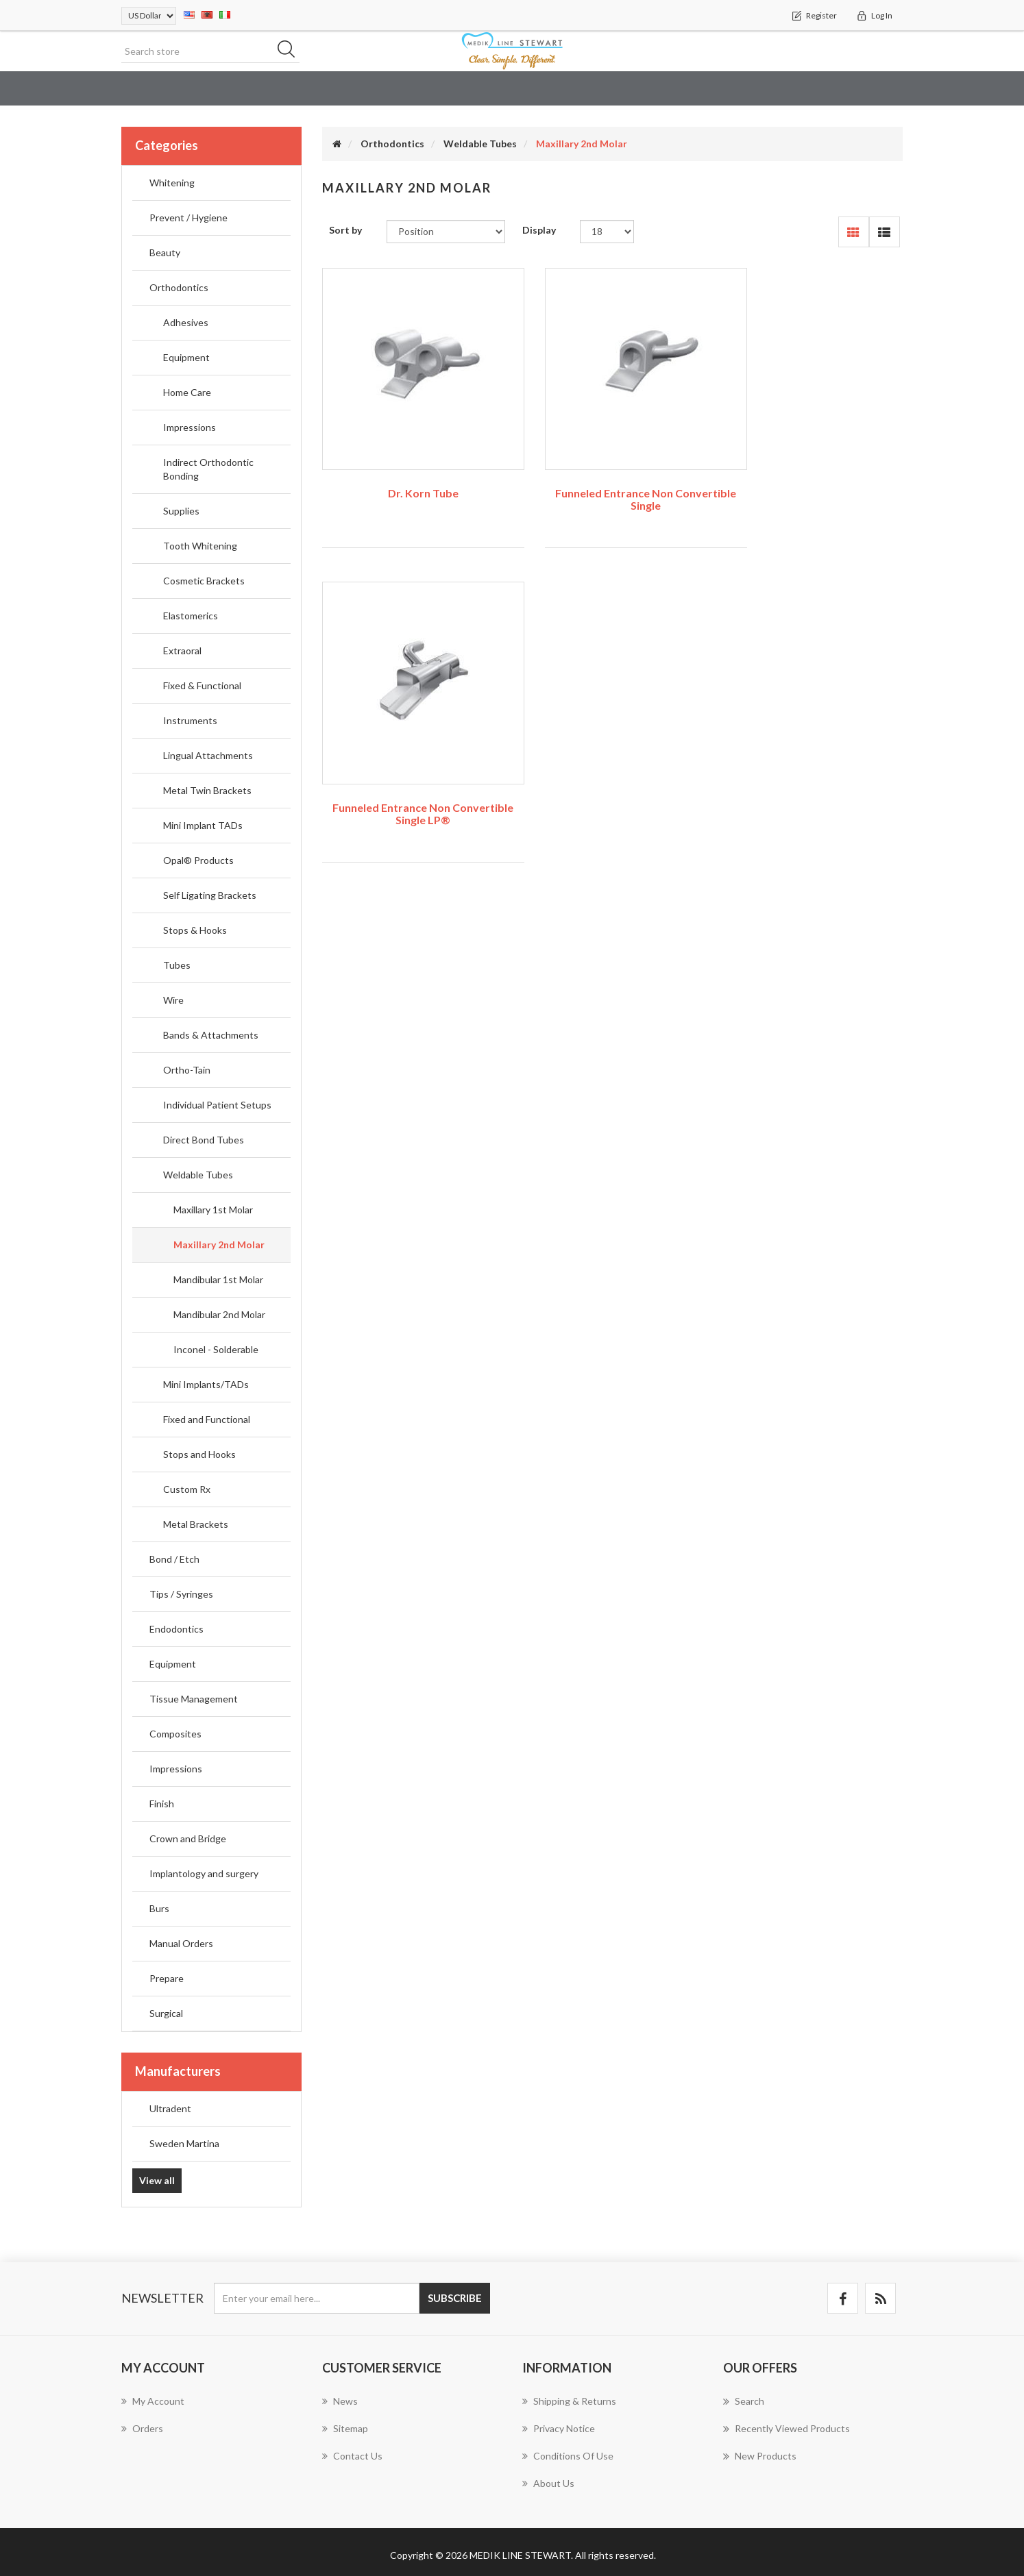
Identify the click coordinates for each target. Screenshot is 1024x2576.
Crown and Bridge (187, 1839)
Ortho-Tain (186, 1070)
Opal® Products (198, 861)
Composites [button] (939, 89)
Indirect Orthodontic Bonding (208, 469)
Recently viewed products (786, 2429)
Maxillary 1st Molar (213, 1210)
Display (539, 230)
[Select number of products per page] (607, 232)
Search (743, 2401)
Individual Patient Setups (217, 1105)
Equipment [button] (858, 89)
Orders (142, 2428)
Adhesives (185, 323)
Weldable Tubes (198, 1175)
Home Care (187, 393)
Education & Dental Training (100, 89)
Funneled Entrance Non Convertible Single (612, 477)
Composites (175, 1734)
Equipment (186, 358)
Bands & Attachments (210, 1035)
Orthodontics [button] (493, 89)
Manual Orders (181, 1944)
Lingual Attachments (208, 756)
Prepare (166, 1979)
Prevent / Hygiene (188, 218)
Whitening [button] (228, 89)
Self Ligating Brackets (209, 896)
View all (157, 2180)
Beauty (412, 89)
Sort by (345, 230)
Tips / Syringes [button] (676, 89)
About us (548, 2483)
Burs (159, 1909)
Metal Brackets (195, 1525)
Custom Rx (186, 1490)
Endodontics (176, 1629)
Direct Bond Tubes (203, 1140)
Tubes (177, 965)
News (340, 2401)
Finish (161, 1804)
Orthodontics (178, 288)
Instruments (190, 721)
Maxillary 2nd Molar (219, 1245)
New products (759, 2456)
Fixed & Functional (202, 686)
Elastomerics (190, 616)
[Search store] (210, 51)
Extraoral (182, 651)
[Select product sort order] (446, 232)
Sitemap (345, 2428)
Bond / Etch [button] (586, 89)
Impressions (189, 428)
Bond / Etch (174, 1559)
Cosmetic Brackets (204, 581)
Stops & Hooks (195, 931)
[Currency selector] (148, 16)
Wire (173, 1000)
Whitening (172, 183)
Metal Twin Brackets (207, 791)
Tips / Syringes (181, 1594)
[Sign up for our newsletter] (316, 2298)
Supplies (181, 511)
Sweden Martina (184, 2143)
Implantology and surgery (203, 1874)
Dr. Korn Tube (411, 471)
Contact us (352, 2456)
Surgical (166, 2014)
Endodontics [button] (771, 89)
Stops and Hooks (199, 1455)
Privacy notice (558, 2428)
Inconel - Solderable (215, 1350)
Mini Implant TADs (203, 826)
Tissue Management (193, 1699)
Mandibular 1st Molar (218, 1280)
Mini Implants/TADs (206, 1385)
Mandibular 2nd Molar (219, 1315)
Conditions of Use (567, 2456)
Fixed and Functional (206, 1420)
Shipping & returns (569, 2401)
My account (152, 2401)
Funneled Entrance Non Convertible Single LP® (813, 477)
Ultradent (170, 2108)
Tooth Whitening (200, 546)
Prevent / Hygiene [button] (325, 89)
